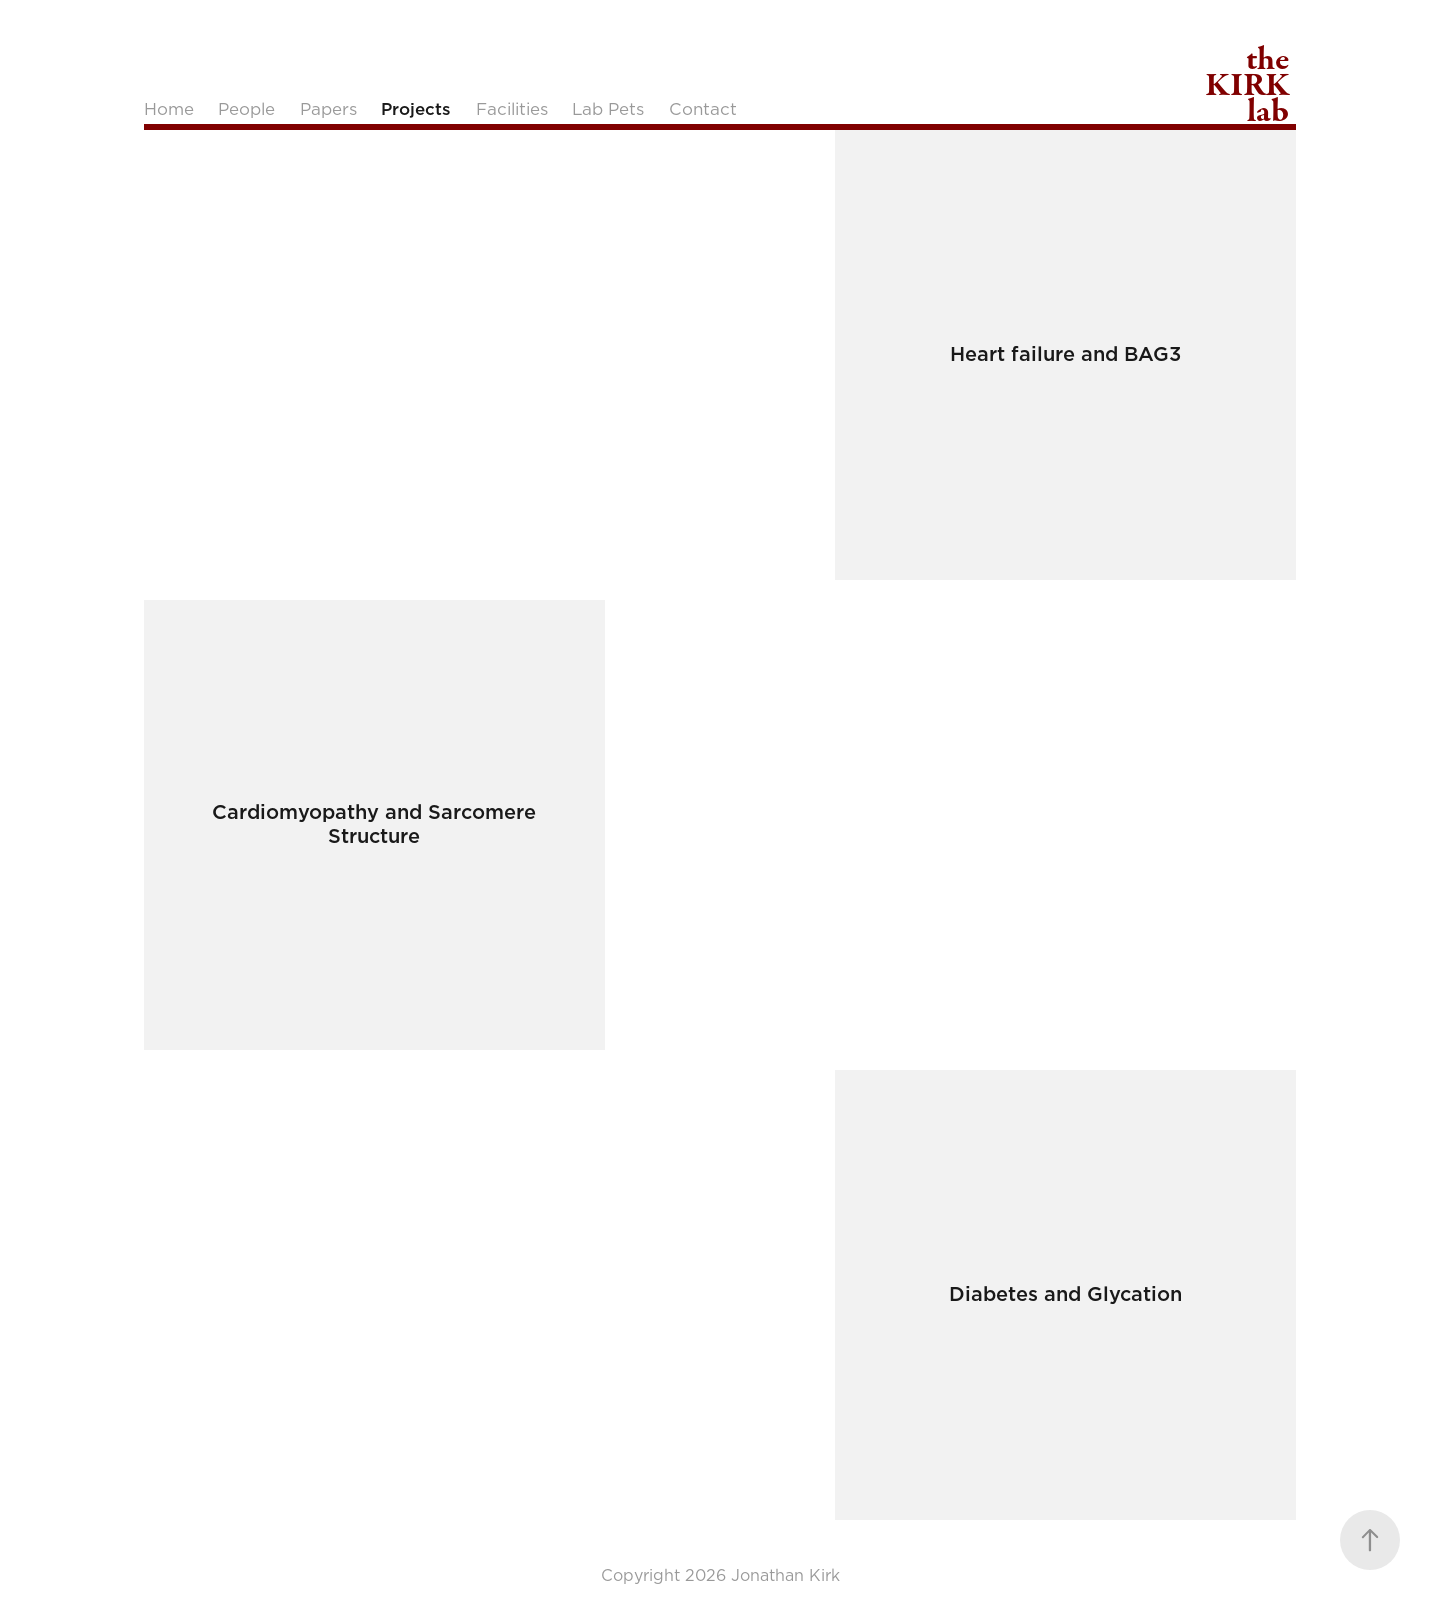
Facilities (512, 109)
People (246, 109)
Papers (328, 109)
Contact (703, 109)
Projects (416, 109)
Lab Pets (608, 109)
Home (169, 109)
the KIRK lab (1250, 84)
